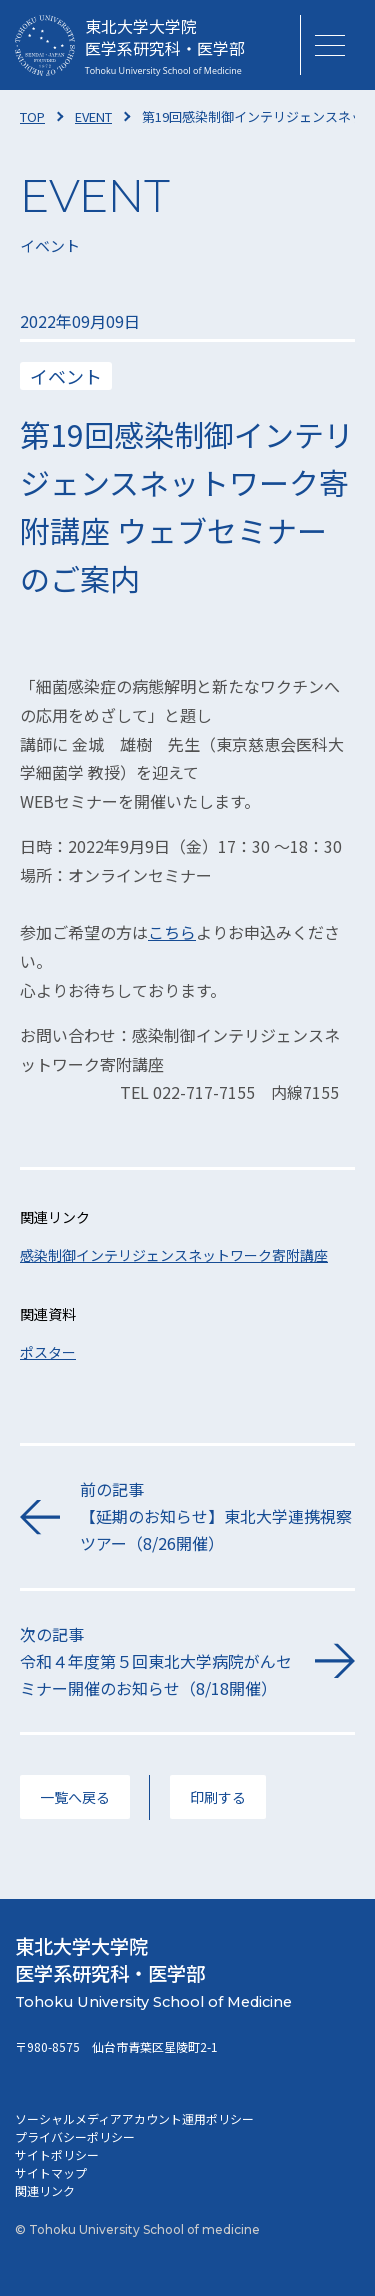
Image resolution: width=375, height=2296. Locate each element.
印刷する (218, 1797)
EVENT (93, 116)
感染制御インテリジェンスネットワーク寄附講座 (174, 1255)
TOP (32, 116)
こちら (172, 932)
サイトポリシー (57, 2154)
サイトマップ (51, 2172)
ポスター (48, 1352)
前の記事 (217, 1517)
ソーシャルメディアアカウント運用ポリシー (134, 2118)
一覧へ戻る (75, 1797)
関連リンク (45, 2190)
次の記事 (157, 1662)
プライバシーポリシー (75, 2136)
